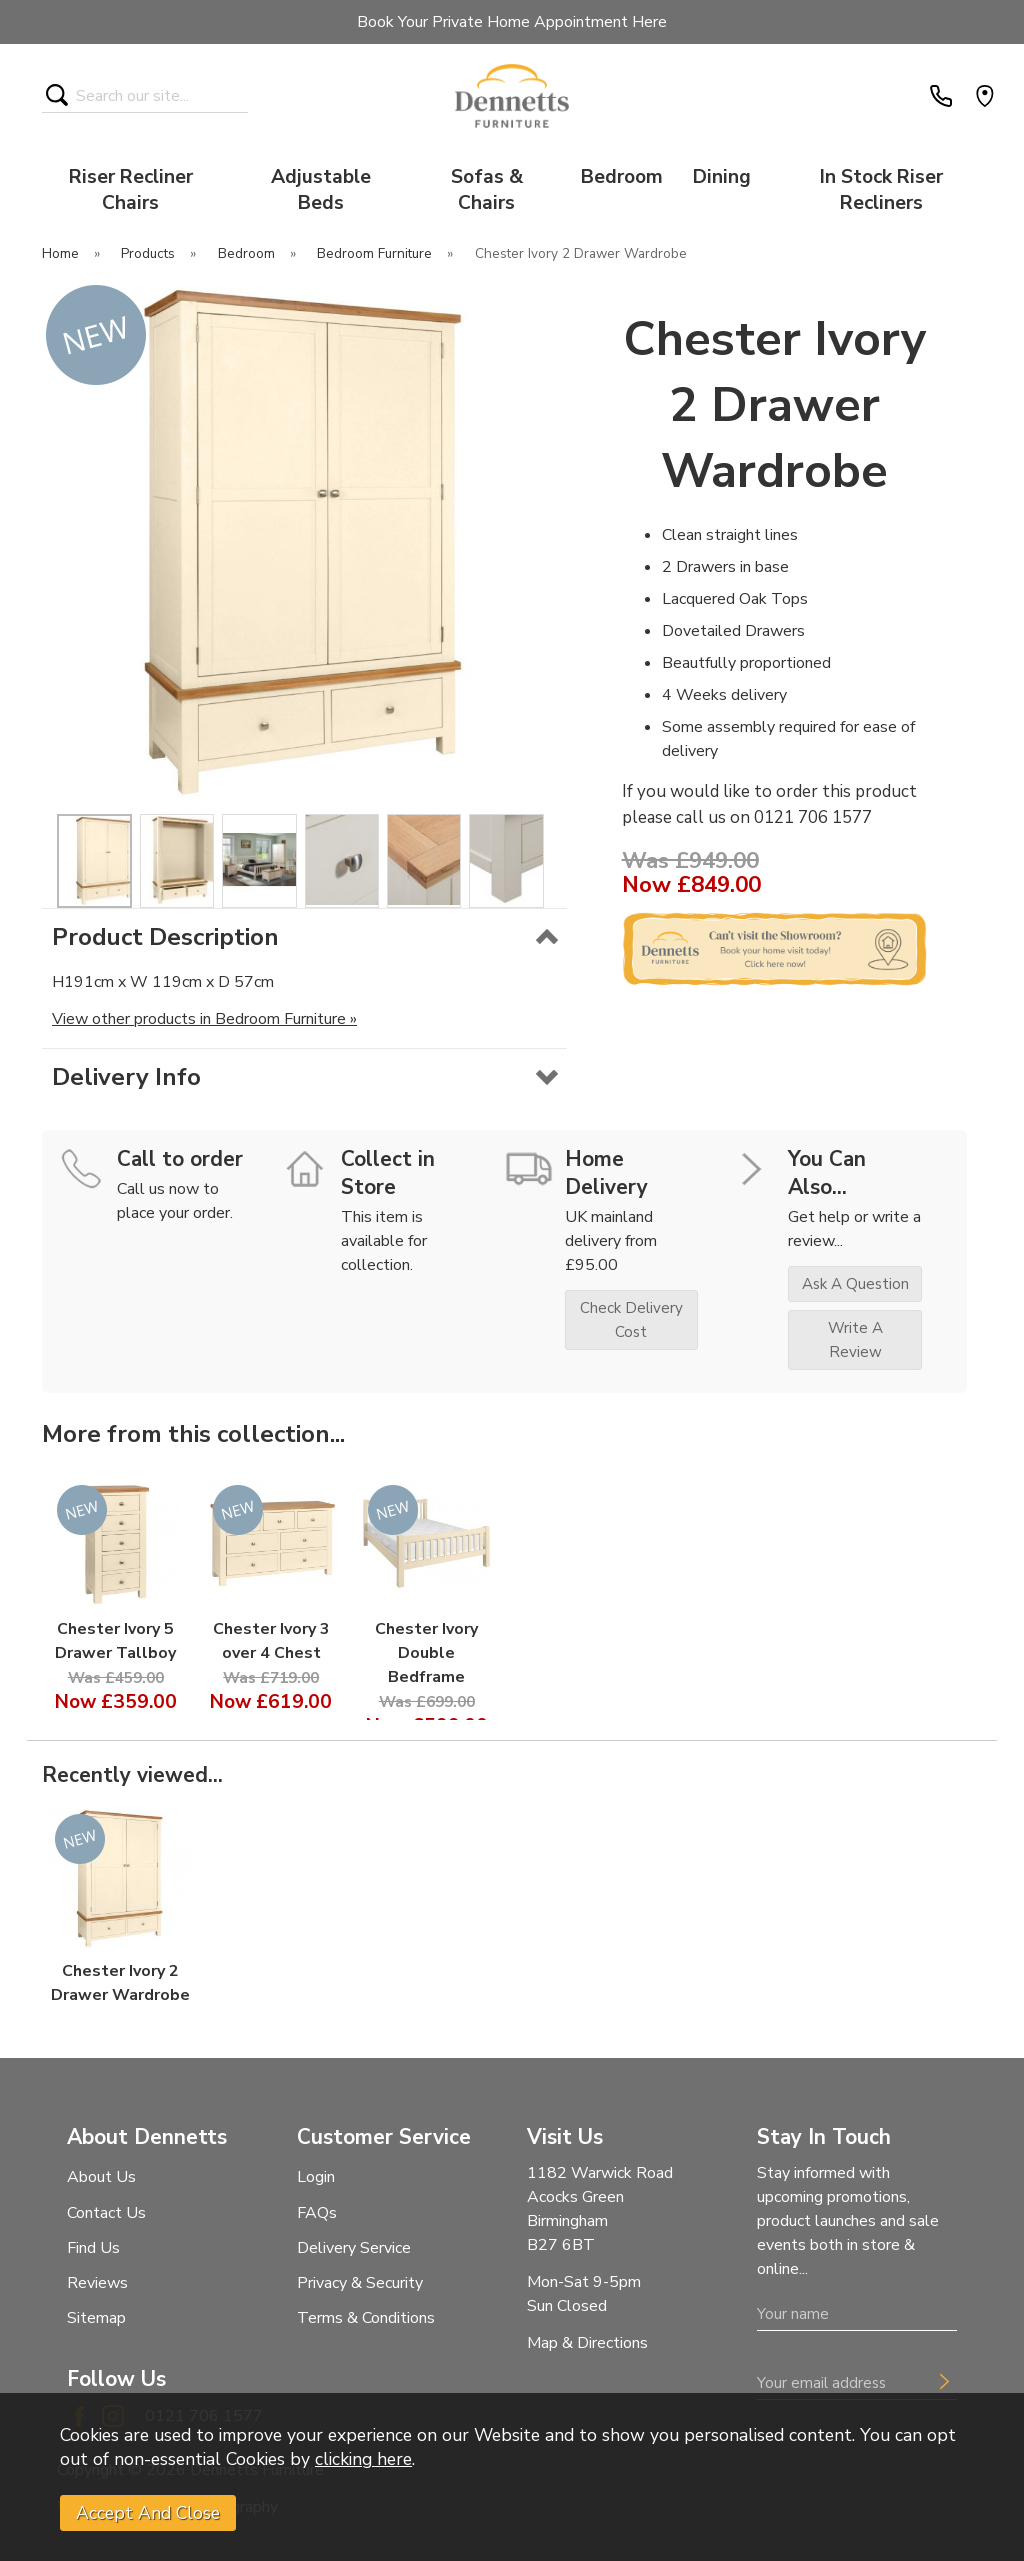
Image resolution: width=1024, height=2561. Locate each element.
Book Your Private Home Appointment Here (512, 22)
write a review (855, 1340)
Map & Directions (587, 2343)
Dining (722, 177)
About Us (101, 2177)
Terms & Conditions (366, 2318)
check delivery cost (631, 1320)
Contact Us (106, 2213)
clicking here (363, 2459)
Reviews (97, 2283)
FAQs (317, 2213)
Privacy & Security (360, 2283)
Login (316, 2177)
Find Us (93, 2248)
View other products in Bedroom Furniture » (204, 1019)
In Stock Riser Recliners (881, 190)
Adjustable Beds (321, 190)
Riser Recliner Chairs (131, 190)
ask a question (855, 1284)
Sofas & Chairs (487, 190)
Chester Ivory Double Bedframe (426, 1653)
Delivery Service (354, 2248)
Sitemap (96, 2318)
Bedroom (622, 177)
